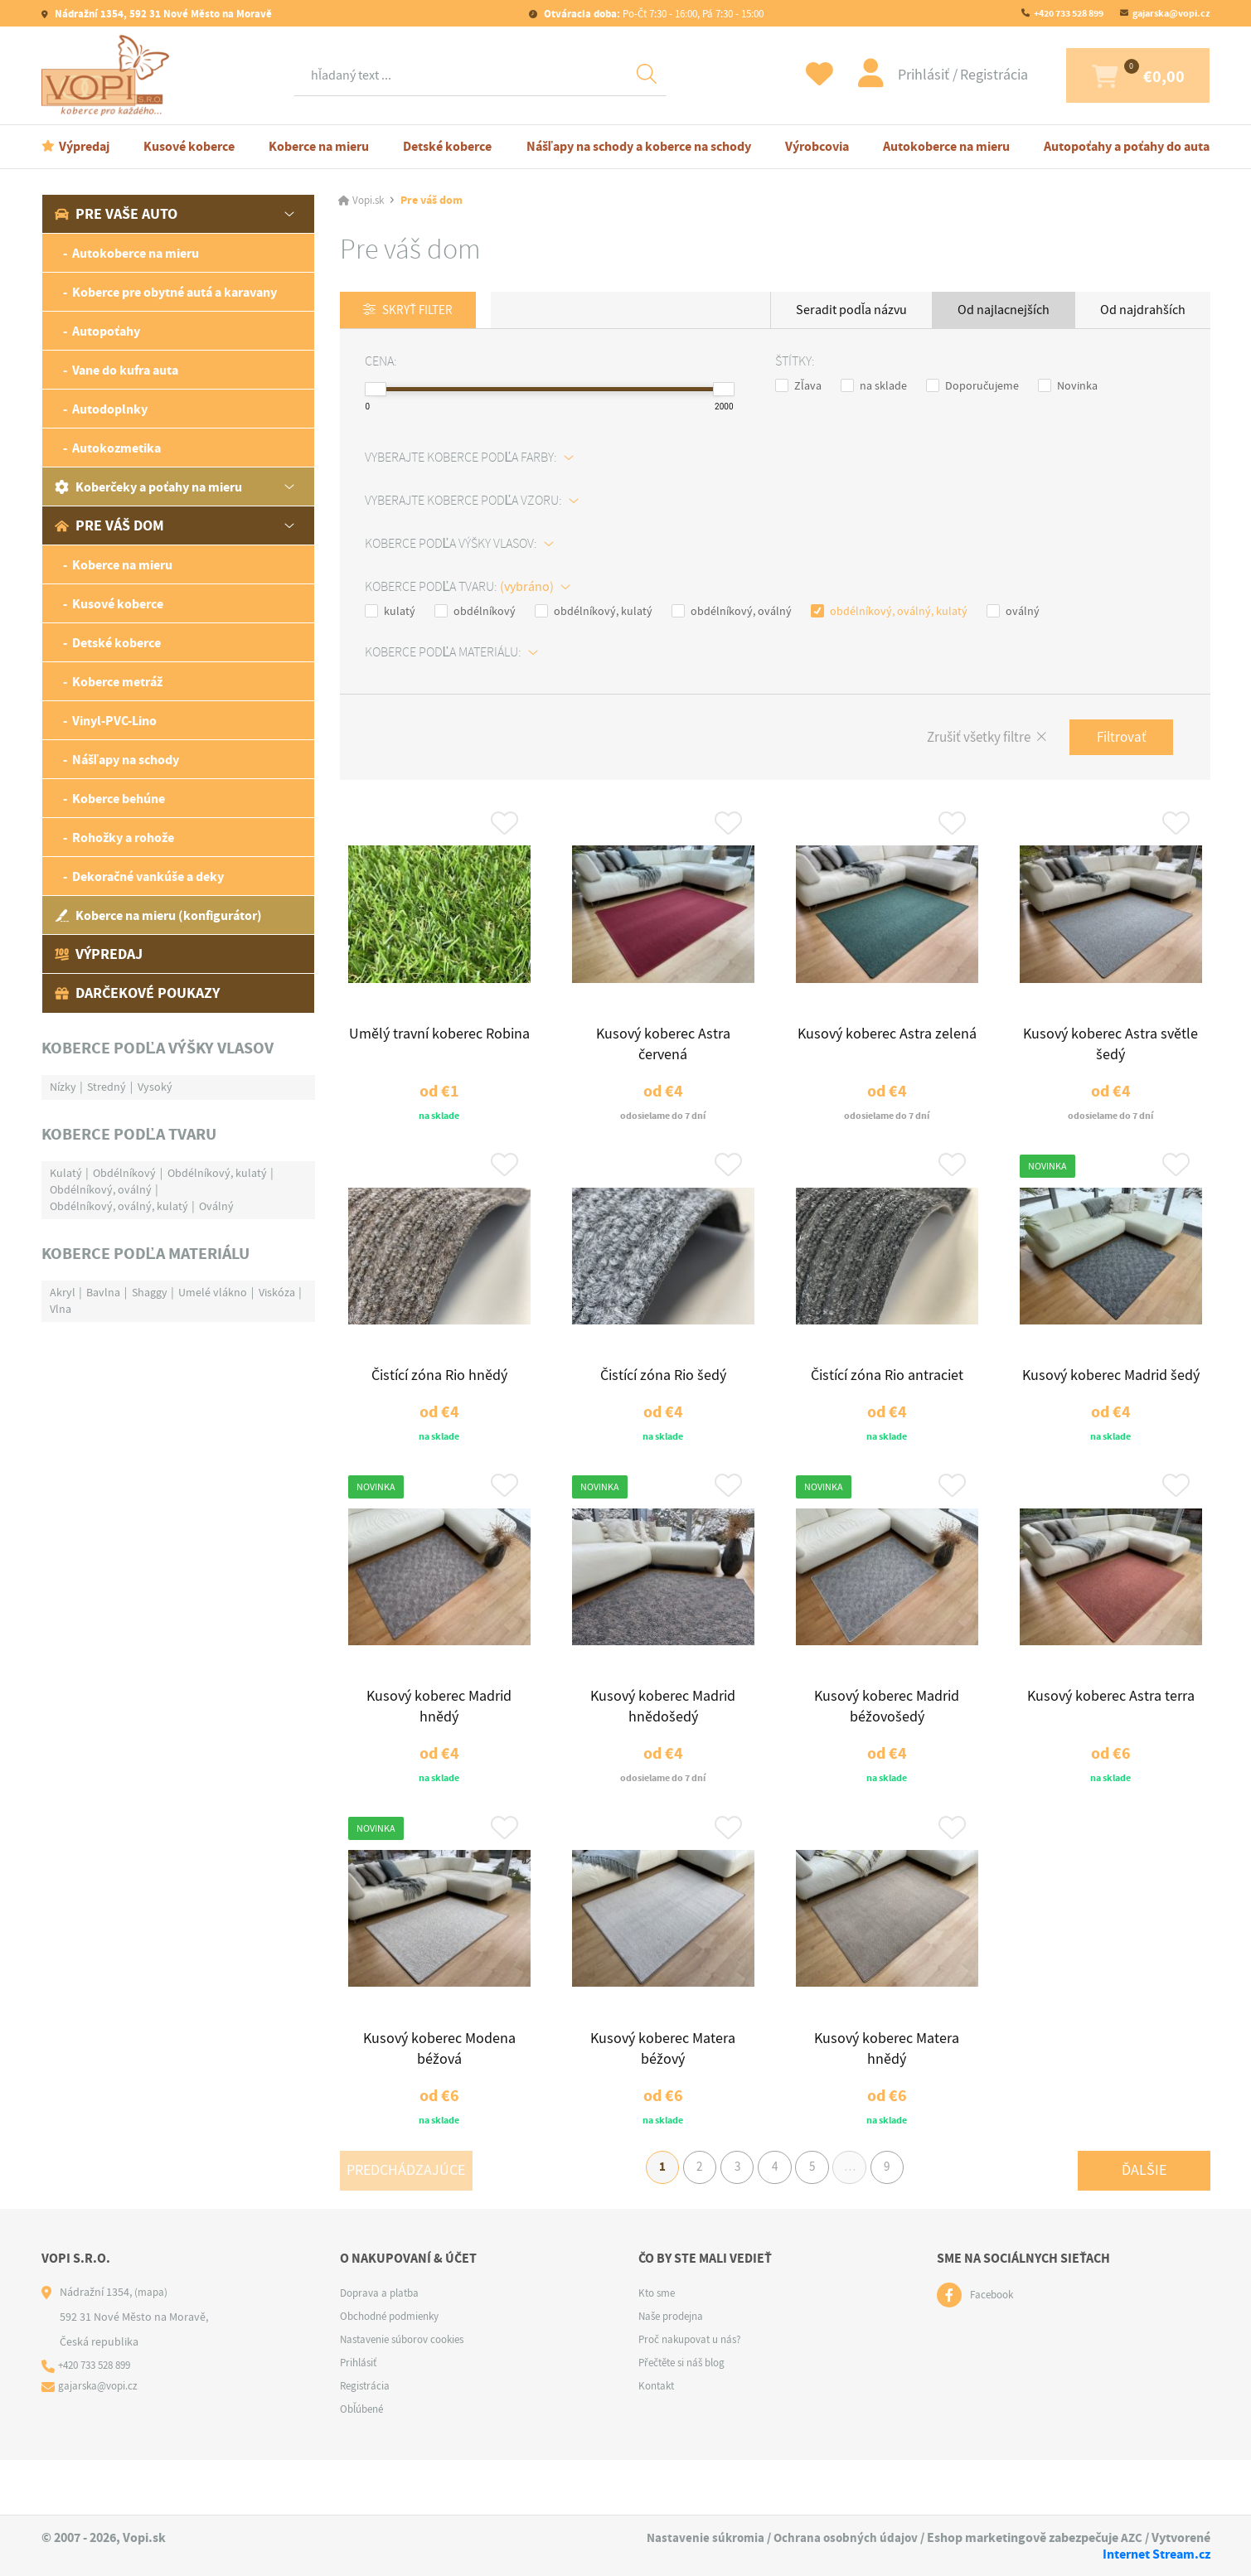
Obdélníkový (124, 1172)
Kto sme (658, 2348)
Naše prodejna (674, 2371)
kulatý (390, 611)
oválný (1013, 611)
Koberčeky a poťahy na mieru (148, 487)
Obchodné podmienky (395, 2371)
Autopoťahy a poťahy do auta (1127, 146)
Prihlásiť (880, 75)
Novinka (1068, 386)
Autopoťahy (106, 331)
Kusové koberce (189, 146)
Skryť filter (422, 311)
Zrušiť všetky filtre (966, 739)
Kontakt (658, 2440)
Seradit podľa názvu (851, 310)
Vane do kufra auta (125, 370)
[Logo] (109, 75)
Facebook (994, 2350)
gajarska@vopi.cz (1171, 13)
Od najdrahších (1143, 310)
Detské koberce (447, 146)
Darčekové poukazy (137, 993)
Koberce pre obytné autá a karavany (174, 292)
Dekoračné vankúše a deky (148, 876)
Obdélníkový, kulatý (217, 1172)
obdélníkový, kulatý (593, 611)
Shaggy (149, 1292)
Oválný (216, 1205)
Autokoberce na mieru (946, 146)
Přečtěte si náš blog (686, 2417)
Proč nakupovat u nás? (694, 2394)
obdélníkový (475, 611)
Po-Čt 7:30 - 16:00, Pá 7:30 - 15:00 (652, 14)
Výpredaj (84, 146)
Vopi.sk (369, 200)
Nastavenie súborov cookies (409, 2394)
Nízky (63, 1086)
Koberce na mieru (319, 146)
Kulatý (66, 1172)
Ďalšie (1144, 2219)
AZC (1131, 2538)
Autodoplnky (110, 409)
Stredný (106, 1086)
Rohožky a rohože (123, 837)
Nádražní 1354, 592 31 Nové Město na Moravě (162, 14)
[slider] (375, 390)
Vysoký (155, 1086)
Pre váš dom (109, 525)
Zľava (798, 386)
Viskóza (277, 1292)
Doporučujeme (972, 386)
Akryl (62, 1292)
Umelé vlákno (212, 1292)
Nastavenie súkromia (699, 2538)
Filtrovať (1118, 738)
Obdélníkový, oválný (101, 1189)
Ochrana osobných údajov (843, 2538)
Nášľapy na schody (125, 759)
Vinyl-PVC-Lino (114, 720)
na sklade (874, 386)
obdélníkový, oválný (732, 611)
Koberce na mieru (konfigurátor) (158, 915)
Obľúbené (364, 2464)
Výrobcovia (817, 146)
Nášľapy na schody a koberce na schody (638, 146)
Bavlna (103, 1292)
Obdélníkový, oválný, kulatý (119, 1205)
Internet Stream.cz (1156, 2554)
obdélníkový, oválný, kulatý (889, 611)
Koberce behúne (118, 798)
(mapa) (151, 2347)
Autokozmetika (116, 448)
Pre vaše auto (116, 214)
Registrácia (949, 75)
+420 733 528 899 (1068, 13)
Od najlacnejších (1004, 310)
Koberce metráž (117, 681)
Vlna (60, 1308)
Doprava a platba (382, 2348)
